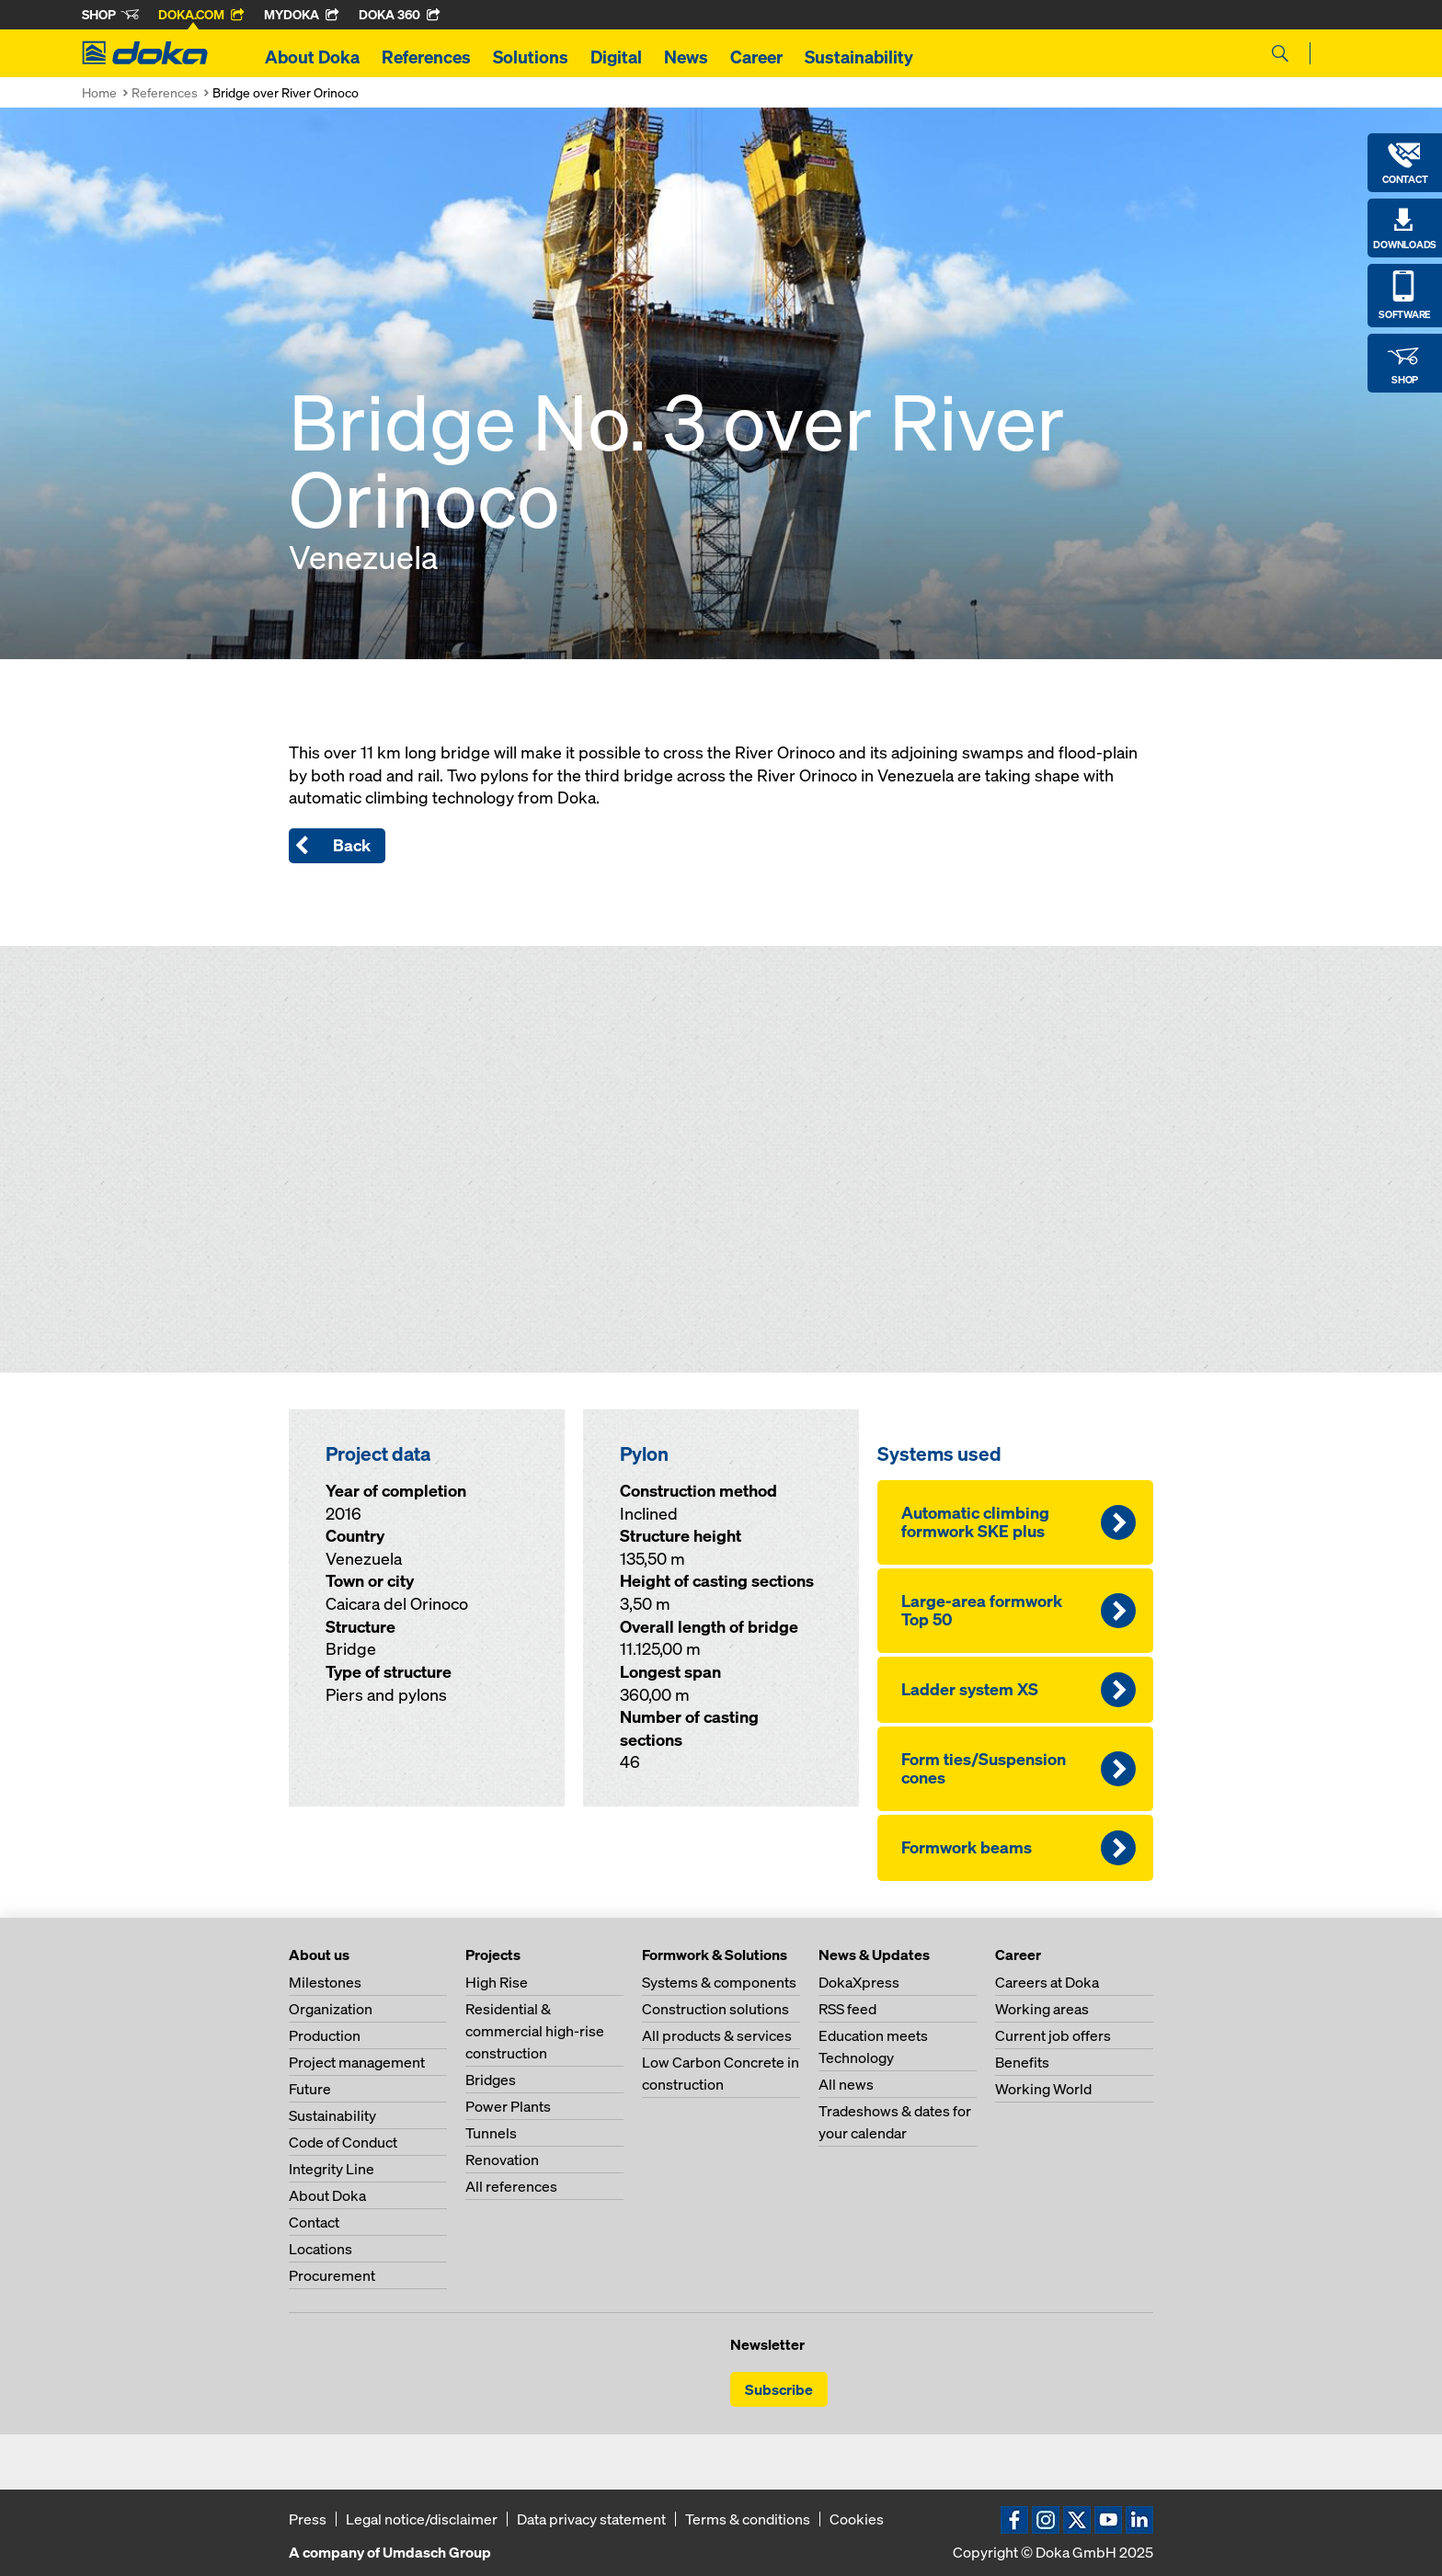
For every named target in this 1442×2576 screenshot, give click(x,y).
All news (846, 2084)
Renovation (502, 2159)
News (686, 57)
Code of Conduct (343, 2142)
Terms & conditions (747, 2519)
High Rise (496, 1982)
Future (310, 2089)
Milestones (325, 1982)
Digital (616, 57)
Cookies (857, 2519)
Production (324, 2035)
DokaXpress (858, 1982)
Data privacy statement (591, 2519)
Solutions (530, 57)
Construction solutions (715, 2009)
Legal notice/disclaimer (422, 2519)
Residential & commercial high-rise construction (534, 2031)
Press (307, 2519)
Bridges (490, 2079)
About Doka (312, 57)
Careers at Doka (1047, 1982)
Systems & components (719, 1982)
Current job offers (1053, 2035)
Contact (314, 2222)
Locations (320, 2249)
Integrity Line (331, 2169)
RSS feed (847, 2009)
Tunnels (491, 2133)
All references (511, 2186)
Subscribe (779, 2389)
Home (99, 92)
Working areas (1042, 2009)
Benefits (1022, 2062)
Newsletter (767, 2344)
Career (756, 57)
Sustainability (859, 57)
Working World (1043, 2089)
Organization (330, 2009)
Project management (357, 2062)
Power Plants (508, 2106)
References (426, 57)
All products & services (717, 2035)
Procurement (332, 2275)
